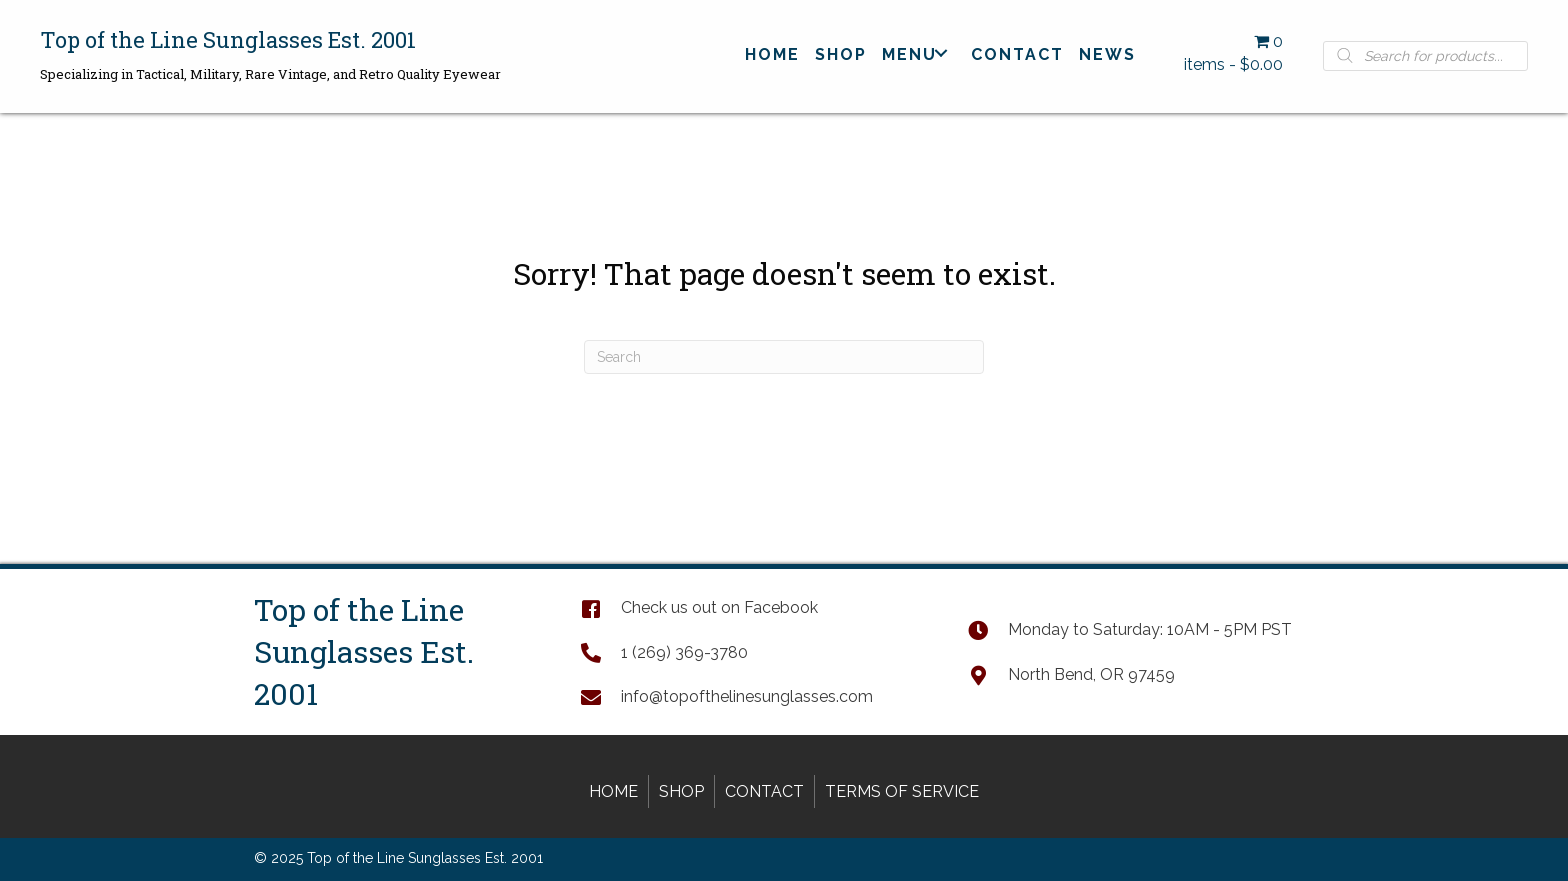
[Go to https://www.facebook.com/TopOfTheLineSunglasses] (755, 607)
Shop (681, 791)
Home (613, 791)
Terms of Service (902, 791)
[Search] (784, 357)
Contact (764, 791)
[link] (772, 53)
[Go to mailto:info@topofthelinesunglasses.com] (755, 696)
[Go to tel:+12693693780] (755, 651)
